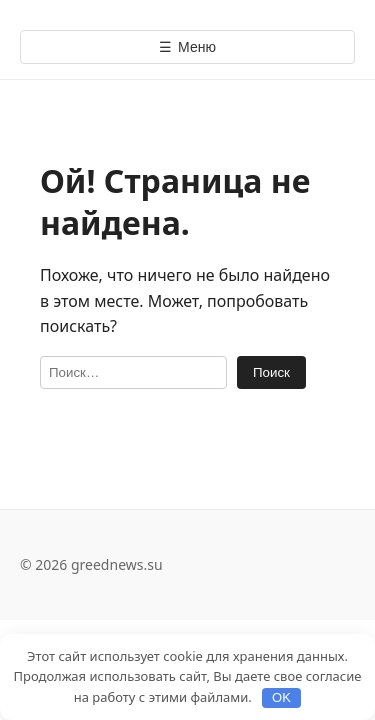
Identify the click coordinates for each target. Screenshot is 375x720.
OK (281, 697)
